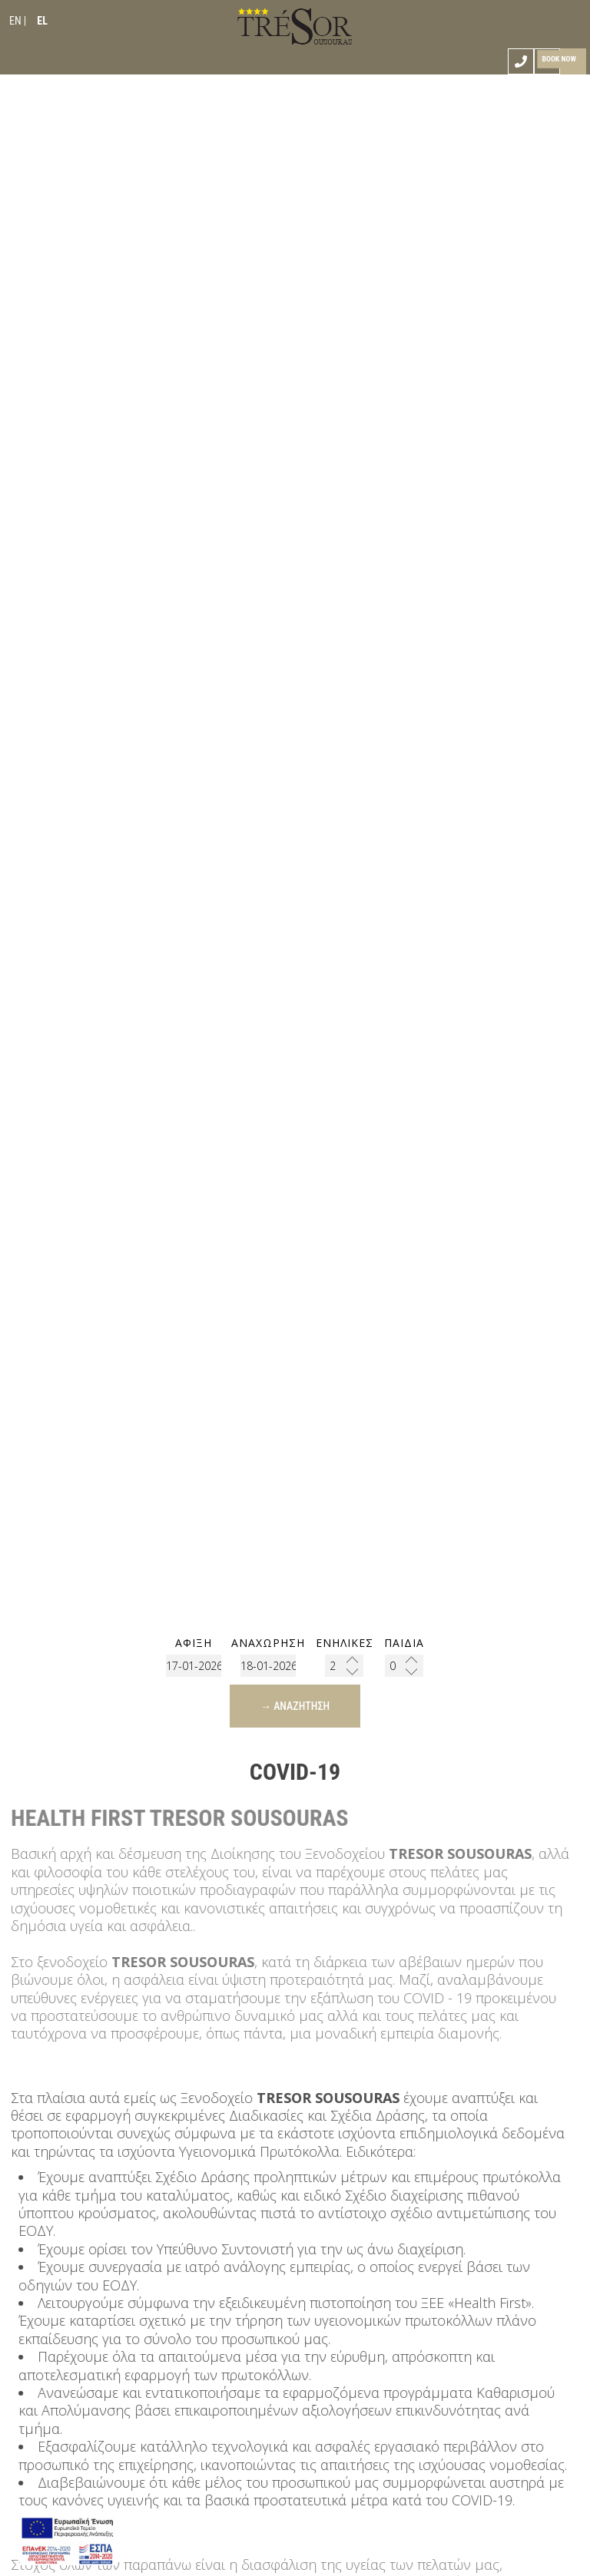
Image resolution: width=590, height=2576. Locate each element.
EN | (17, 21)
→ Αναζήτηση (295, 1706)
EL (42, 21)
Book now (558, 59)
